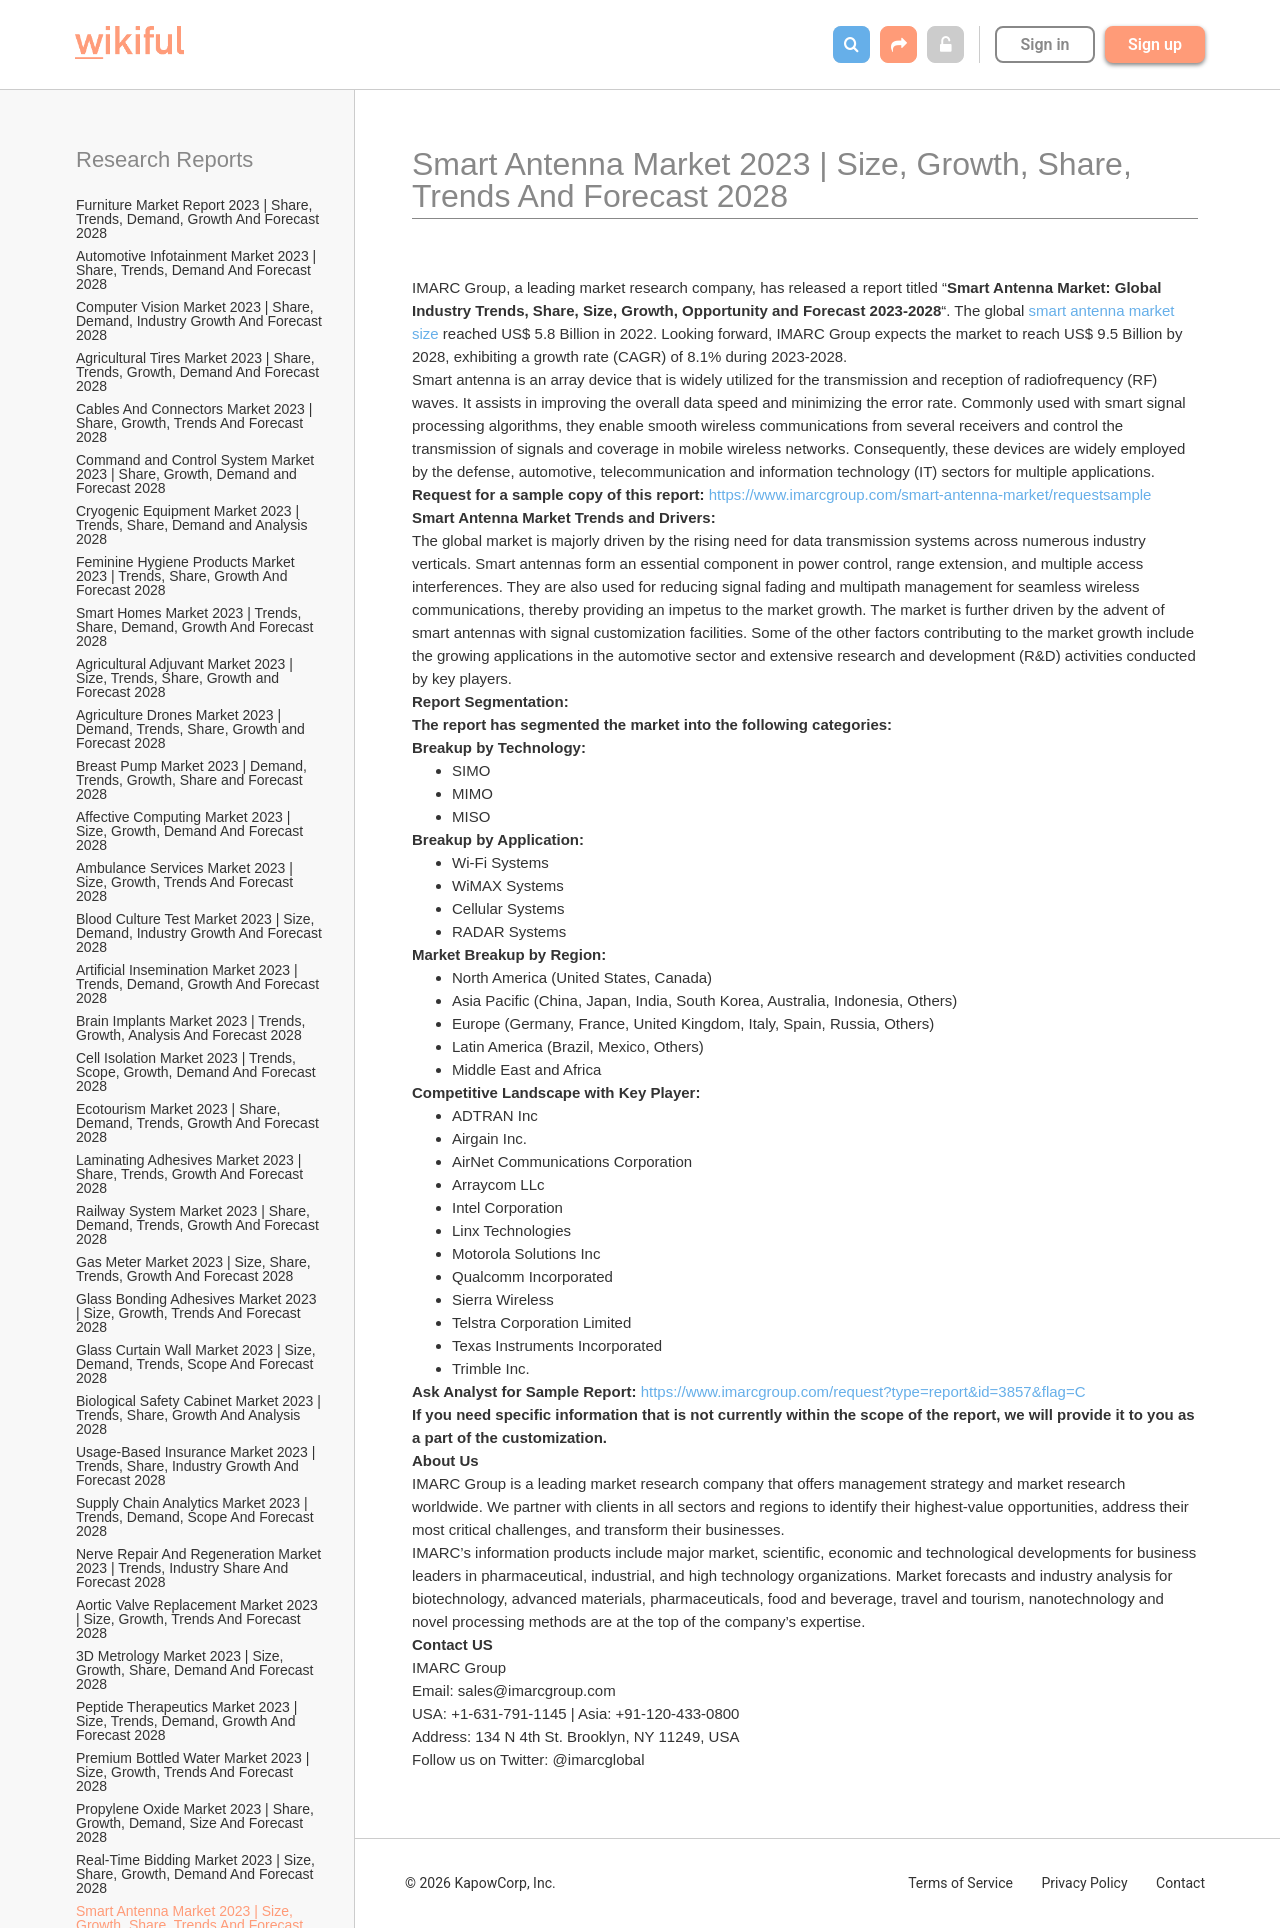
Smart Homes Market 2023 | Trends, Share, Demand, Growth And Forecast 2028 (196, 627)
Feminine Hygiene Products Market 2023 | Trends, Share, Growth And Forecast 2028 (187, 576)
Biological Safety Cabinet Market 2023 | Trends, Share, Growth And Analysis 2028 (200, 1415)
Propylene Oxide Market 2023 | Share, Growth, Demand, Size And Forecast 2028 (197, 1823)
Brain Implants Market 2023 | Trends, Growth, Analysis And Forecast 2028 (192, 1028)
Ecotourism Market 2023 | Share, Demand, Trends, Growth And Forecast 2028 (199, 1123)
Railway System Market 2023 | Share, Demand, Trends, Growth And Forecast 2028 (199, 1225)
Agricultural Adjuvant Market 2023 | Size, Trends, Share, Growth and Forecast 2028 (186, 678)
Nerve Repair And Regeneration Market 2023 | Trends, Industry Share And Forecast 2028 (200, 1568)
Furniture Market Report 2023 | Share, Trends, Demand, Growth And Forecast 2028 (199, 219)
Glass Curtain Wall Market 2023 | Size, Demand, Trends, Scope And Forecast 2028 (198, 1364)
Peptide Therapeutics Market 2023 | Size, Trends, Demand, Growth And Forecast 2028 (188, 1721)
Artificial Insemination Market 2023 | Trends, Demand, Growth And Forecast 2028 (199, 984)
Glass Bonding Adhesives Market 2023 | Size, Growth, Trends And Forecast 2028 (198, 1313)
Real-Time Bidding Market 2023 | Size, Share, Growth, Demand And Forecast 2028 (197, 1874)
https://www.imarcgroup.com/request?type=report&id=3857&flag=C (863, 1391)
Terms (960, 1883)
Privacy (1084, 1883)
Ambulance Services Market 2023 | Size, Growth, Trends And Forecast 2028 (186, 882)
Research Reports (164, 159)
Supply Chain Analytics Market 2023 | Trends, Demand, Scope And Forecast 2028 (197, 1517)
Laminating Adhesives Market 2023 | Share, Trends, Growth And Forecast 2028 (191, 1174)
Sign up (1155, 44)
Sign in (1044, 44)
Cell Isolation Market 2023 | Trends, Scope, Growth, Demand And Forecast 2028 (198, 1072)
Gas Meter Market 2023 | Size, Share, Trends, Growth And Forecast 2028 (195, 1269)
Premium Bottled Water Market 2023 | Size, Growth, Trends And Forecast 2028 (194, 1772)
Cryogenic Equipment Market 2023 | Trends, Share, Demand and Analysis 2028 (193, 525)
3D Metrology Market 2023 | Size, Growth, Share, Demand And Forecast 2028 (196, 1670)
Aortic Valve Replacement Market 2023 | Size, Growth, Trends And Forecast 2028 (199, 1619)
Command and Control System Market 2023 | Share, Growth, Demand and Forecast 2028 (197, 474)
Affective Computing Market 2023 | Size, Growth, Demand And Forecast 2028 (191, 831)
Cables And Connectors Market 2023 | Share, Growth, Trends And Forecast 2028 (196, 423)
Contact (1180, 1883)
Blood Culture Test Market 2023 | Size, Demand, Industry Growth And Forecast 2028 (200, 933)
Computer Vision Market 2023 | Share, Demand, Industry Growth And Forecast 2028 (200, 321)
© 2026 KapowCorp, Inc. (480, 1883)
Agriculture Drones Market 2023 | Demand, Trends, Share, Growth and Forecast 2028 (192, 729)
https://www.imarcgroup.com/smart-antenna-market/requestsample (930, 494)
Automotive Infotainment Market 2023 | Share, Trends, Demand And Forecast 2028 (198, 270)
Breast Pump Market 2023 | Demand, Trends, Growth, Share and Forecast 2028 (193, 780)
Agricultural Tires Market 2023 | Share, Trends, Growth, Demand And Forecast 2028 (199, 372)
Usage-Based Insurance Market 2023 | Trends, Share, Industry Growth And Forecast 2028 (197, 1466)
